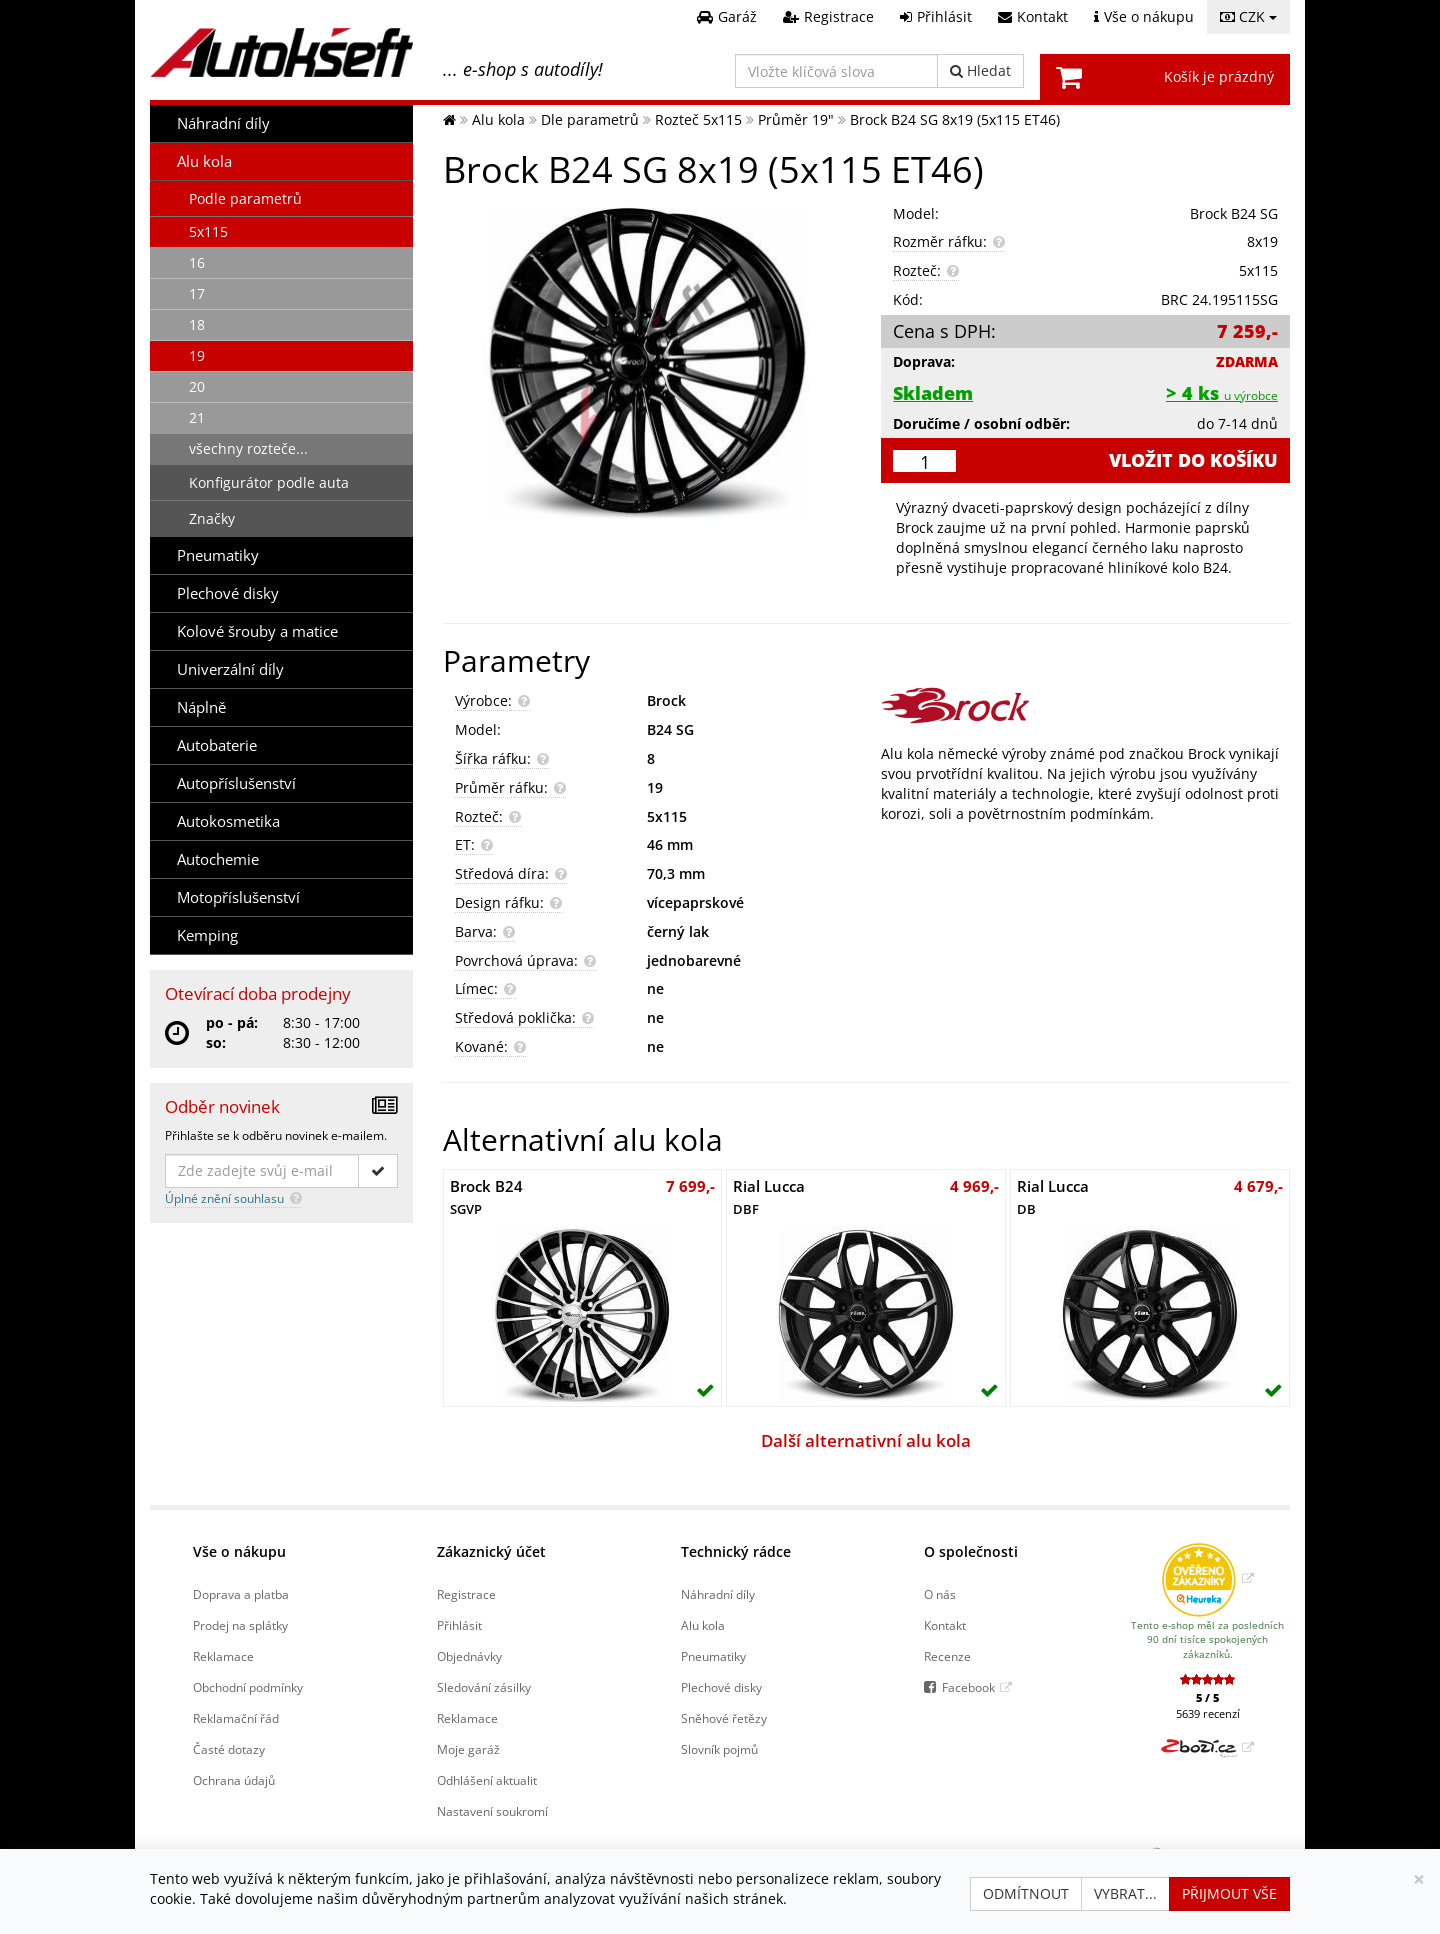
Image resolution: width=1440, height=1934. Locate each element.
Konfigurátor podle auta (269, 482)
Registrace (466, 1594)
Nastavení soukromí (492, 1811)
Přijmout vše (1229, 1893)
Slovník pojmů (719, 1749)
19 (197, 355)
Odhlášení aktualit (487, 1780)
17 (197, 293)
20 (197, 386)
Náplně (201, 707)
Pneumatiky (218, 555)
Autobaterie (217, 745)
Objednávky (469, 1656)
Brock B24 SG (1234, 213)
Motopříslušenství (238, 897)
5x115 (208, 231)
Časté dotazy (229, 1749)
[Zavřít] (1419, 1879)
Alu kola (204, 161)
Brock (666, 700)
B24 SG (670, 729)
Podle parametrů (245, 198)
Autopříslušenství (236, 783)
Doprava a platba (241, 1594)
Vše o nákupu (239, 1551)
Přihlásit (459, 1625)
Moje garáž (468, 1749)
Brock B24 (486, 1197)
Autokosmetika (228, 821)
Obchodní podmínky (248, 1687)
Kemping (207, 935)
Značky (212, 518)
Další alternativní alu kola (866, 1440)
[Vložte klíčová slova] (836, 71)
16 (197, 262)
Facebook (968, 1687)
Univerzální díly (230, 669)
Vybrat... (1125, 1893)
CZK (1248, 16)
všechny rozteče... (248, 448)
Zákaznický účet (491, 1551)
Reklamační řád (236, 1718)
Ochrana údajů (234, 1780)
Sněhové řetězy (724, 1718)
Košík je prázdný (1219, 76)
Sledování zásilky (484, 1687)
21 (197, 417)
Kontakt (945, 1625)
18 (197, 324)
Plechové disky (228, 593)
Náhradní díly (223, 123)
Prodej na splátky (240, 1625)
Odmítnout (1026, 1893)
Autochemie (218, 859)
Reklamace (223, 1656)
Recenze (947, 1656)
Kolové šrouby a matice (257, 631)
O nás (940, 1594)
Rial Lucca (769, 1197)
